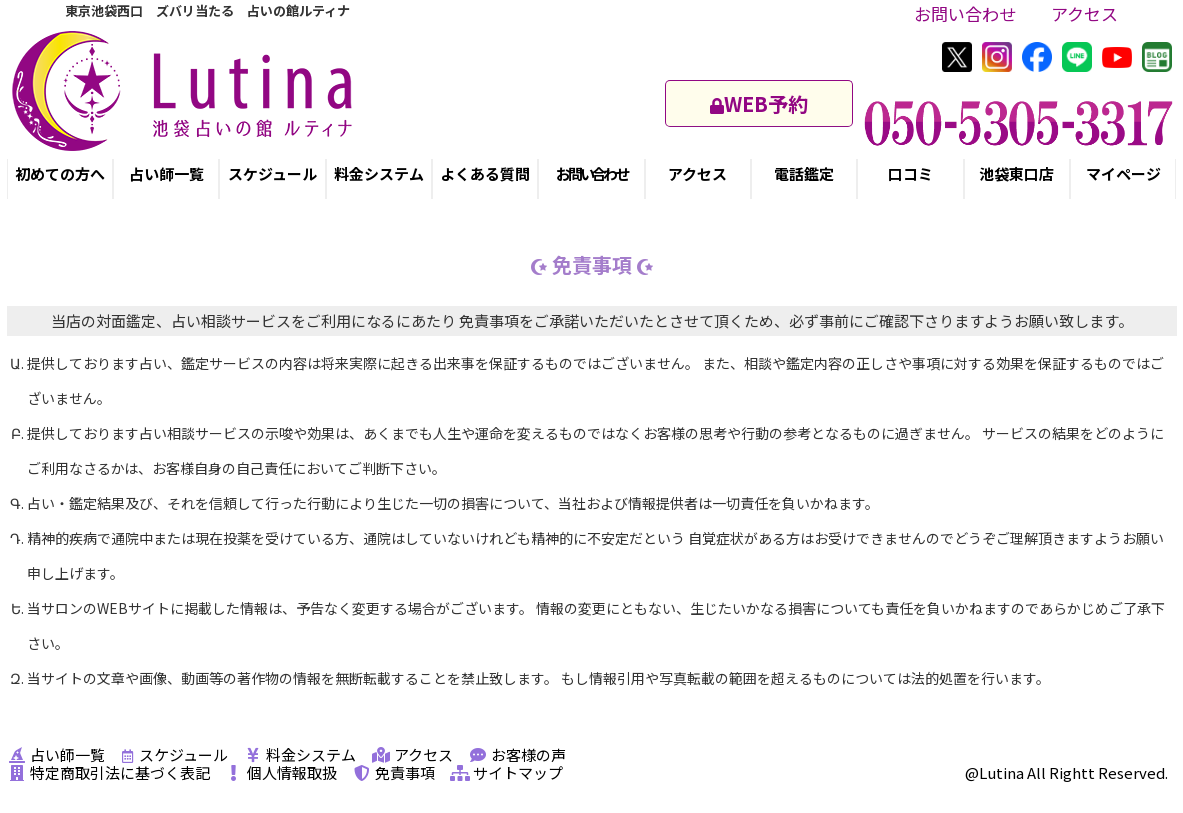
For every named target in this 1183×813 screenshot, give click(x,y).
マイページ (1123, 173)
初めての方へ (60, 173)
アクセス (1084, 13)
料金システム (379, 173)
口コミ (910, 173)
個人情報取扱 (280, 772)
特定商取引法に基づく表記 (108, 772)
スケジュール (272, 173)
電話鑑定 (804, 173)
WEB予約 (759, 103)
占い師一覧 (166, 173)
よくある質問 (485, 173)
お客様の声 (517, 754)
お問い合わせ (965, 13)
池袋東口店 (1016, 173)
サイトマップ (506, 772)
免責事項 (393, 772)
